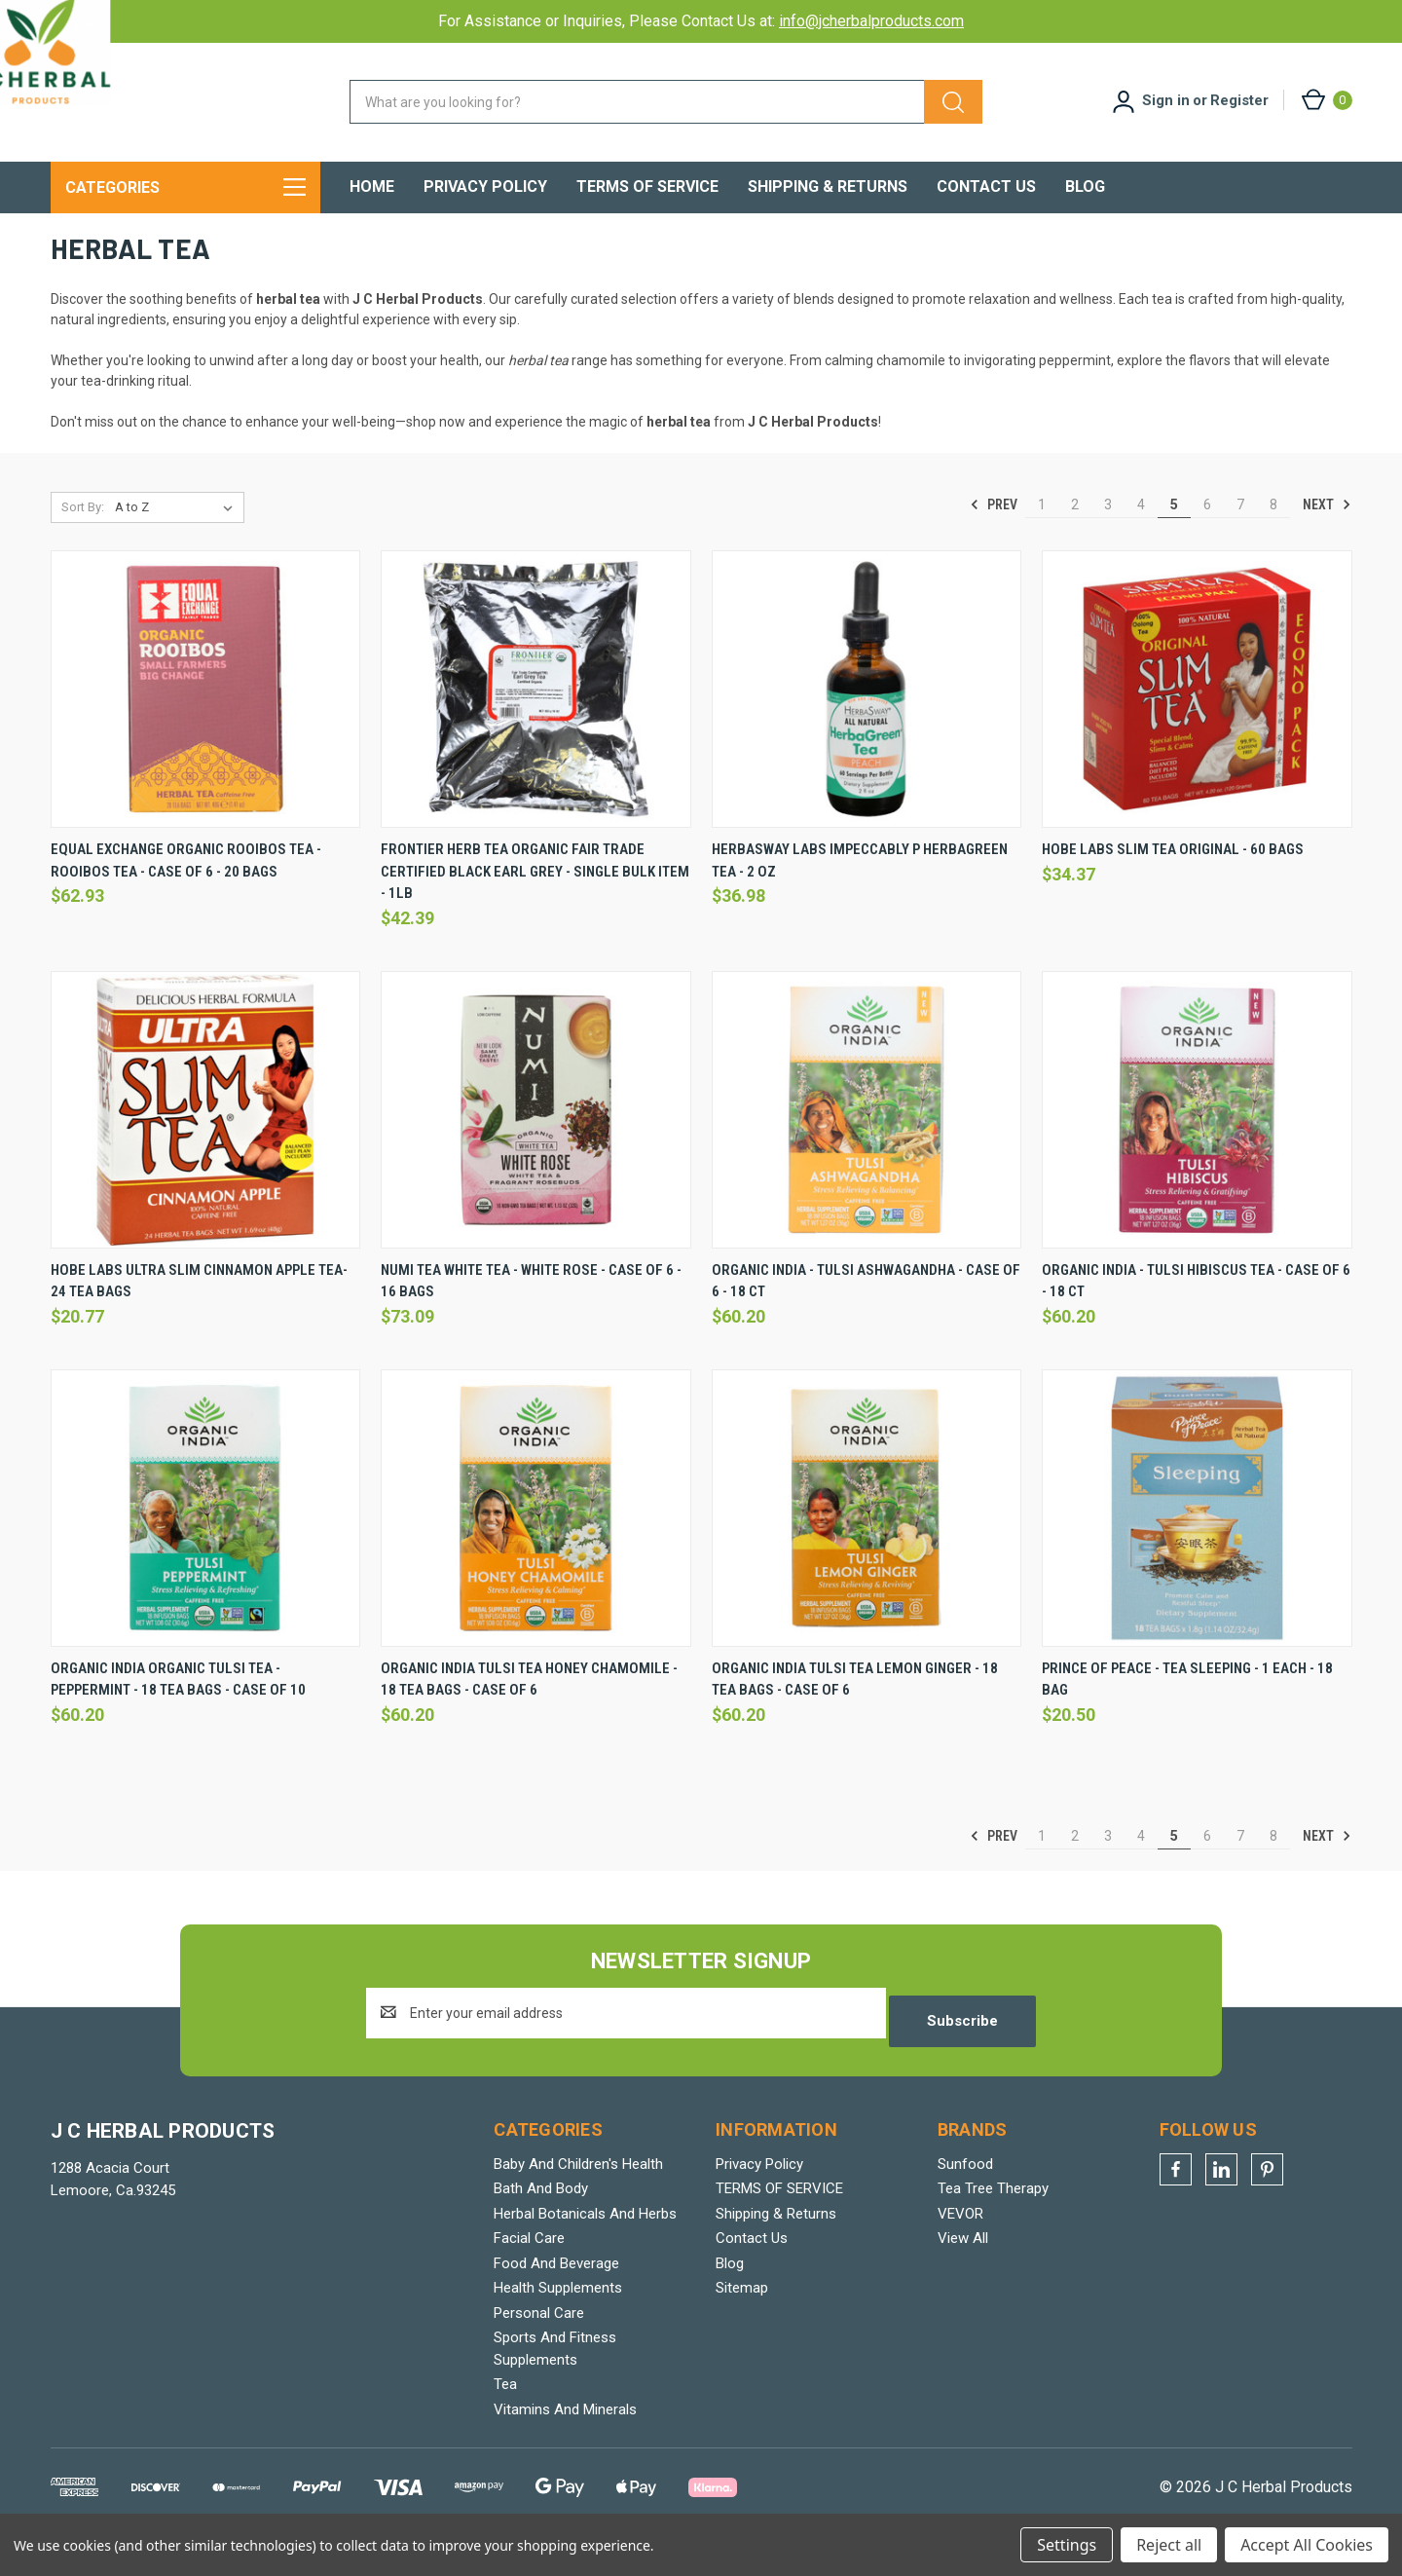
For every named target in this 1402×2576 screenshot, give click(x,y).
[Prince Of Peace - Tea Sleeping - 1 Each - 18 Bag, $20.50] (1197, 1543)
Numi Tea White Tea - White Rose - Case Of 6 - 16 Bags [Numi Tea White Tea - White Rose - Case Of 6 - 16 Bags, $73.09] (531, 1316)
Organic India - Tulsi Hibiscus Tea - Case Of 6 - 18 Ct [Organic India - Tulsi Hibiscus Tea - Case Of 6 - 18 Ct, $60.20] (1196, 1316)
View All (963, 2266)
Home (372, 186)
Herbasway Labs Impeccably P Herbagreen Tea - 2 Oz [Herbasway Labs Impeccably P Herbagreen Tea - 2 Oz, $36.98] (860, 896)
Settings (1066, 2545)
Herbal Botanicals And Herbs (585, 2241)
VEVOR (960, 2241)
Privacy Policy (485, 186)
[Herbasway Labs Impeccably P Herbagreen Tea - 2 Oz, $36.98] (867, 725)
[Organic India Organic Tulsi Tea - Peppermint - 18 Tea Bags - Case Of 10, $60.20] (206, 1543)
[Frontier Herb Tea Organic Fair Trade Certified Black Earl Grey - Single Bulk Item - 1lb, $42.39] (536, 725)
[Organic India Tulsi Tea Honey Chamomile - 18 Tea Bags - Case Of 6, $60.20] (536, 1543)
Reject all (1168, 2545)
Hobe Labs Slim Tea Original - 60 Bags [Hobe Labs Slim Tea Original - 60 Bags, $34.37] (1173, 885)
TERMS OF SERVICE (647, 186)
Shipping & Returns (827, 186)
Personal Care (539, 2340)
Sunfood (965, 2191)
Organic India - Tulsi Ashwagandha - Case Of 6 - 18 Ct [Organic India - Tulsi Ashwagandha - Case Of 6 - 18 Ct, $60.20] (866, 1316)
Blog (1085, 186)
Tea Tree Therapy (993, 2216)
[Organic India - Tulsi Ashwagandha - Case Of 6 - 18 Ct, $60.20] (867, 1146)
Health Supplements (558, 2316)
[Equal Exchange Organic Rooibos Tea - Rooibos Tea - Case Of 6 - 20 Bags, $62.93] (206, 725)
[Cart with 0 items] (1325, 100)
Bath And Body (541, 2216)
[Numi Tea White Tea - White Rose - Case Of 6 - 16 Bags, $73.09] (536, 1146)
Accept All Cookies (1306, 2545)
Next (1327, 540)
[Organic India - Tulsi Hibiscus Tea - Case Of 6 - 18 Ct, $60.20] (1197, 1146)
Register (1239, 100)
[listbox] (177, 543)
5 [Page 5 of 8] (1174, 540)
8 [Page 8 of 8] (1273, 540)
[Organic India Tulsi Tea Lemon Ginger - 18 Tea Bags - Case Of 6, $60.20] (867, 1543)
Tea (505, 2412)
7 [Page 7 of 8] (1240, 540)
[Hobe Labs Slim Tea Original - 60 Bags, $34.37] (1197, 725)
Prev (993, 540)
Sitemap (742, 2316)
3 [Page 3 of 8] (1108, 540)
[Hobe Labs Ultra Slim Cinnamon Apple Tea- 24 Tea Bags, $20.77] (206, 1146)
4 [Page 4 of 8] (1141, 540)
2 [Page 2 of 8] (1075, 540)
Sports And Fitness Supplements (555, 2377)
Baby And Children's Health (578, 2191)
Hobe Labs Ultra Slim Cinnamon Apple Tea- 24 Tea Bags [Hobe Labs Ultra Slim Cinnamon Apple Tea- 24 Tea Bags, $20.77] (199, 1316)
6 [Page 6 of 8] (1207, 540)
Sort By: (82, 543)
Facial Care (529, 2266)
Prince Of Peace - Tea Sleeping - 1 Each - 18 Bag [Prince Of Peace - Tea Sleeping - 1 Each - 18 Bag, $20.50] (1187, 1715)
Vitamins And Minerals (565, 2436)
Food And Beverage (556, 2290)
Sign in (1166, 100)
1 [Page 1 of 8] (1042, 540)
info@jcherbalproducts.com (871, 21)
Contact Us (986, 186)
